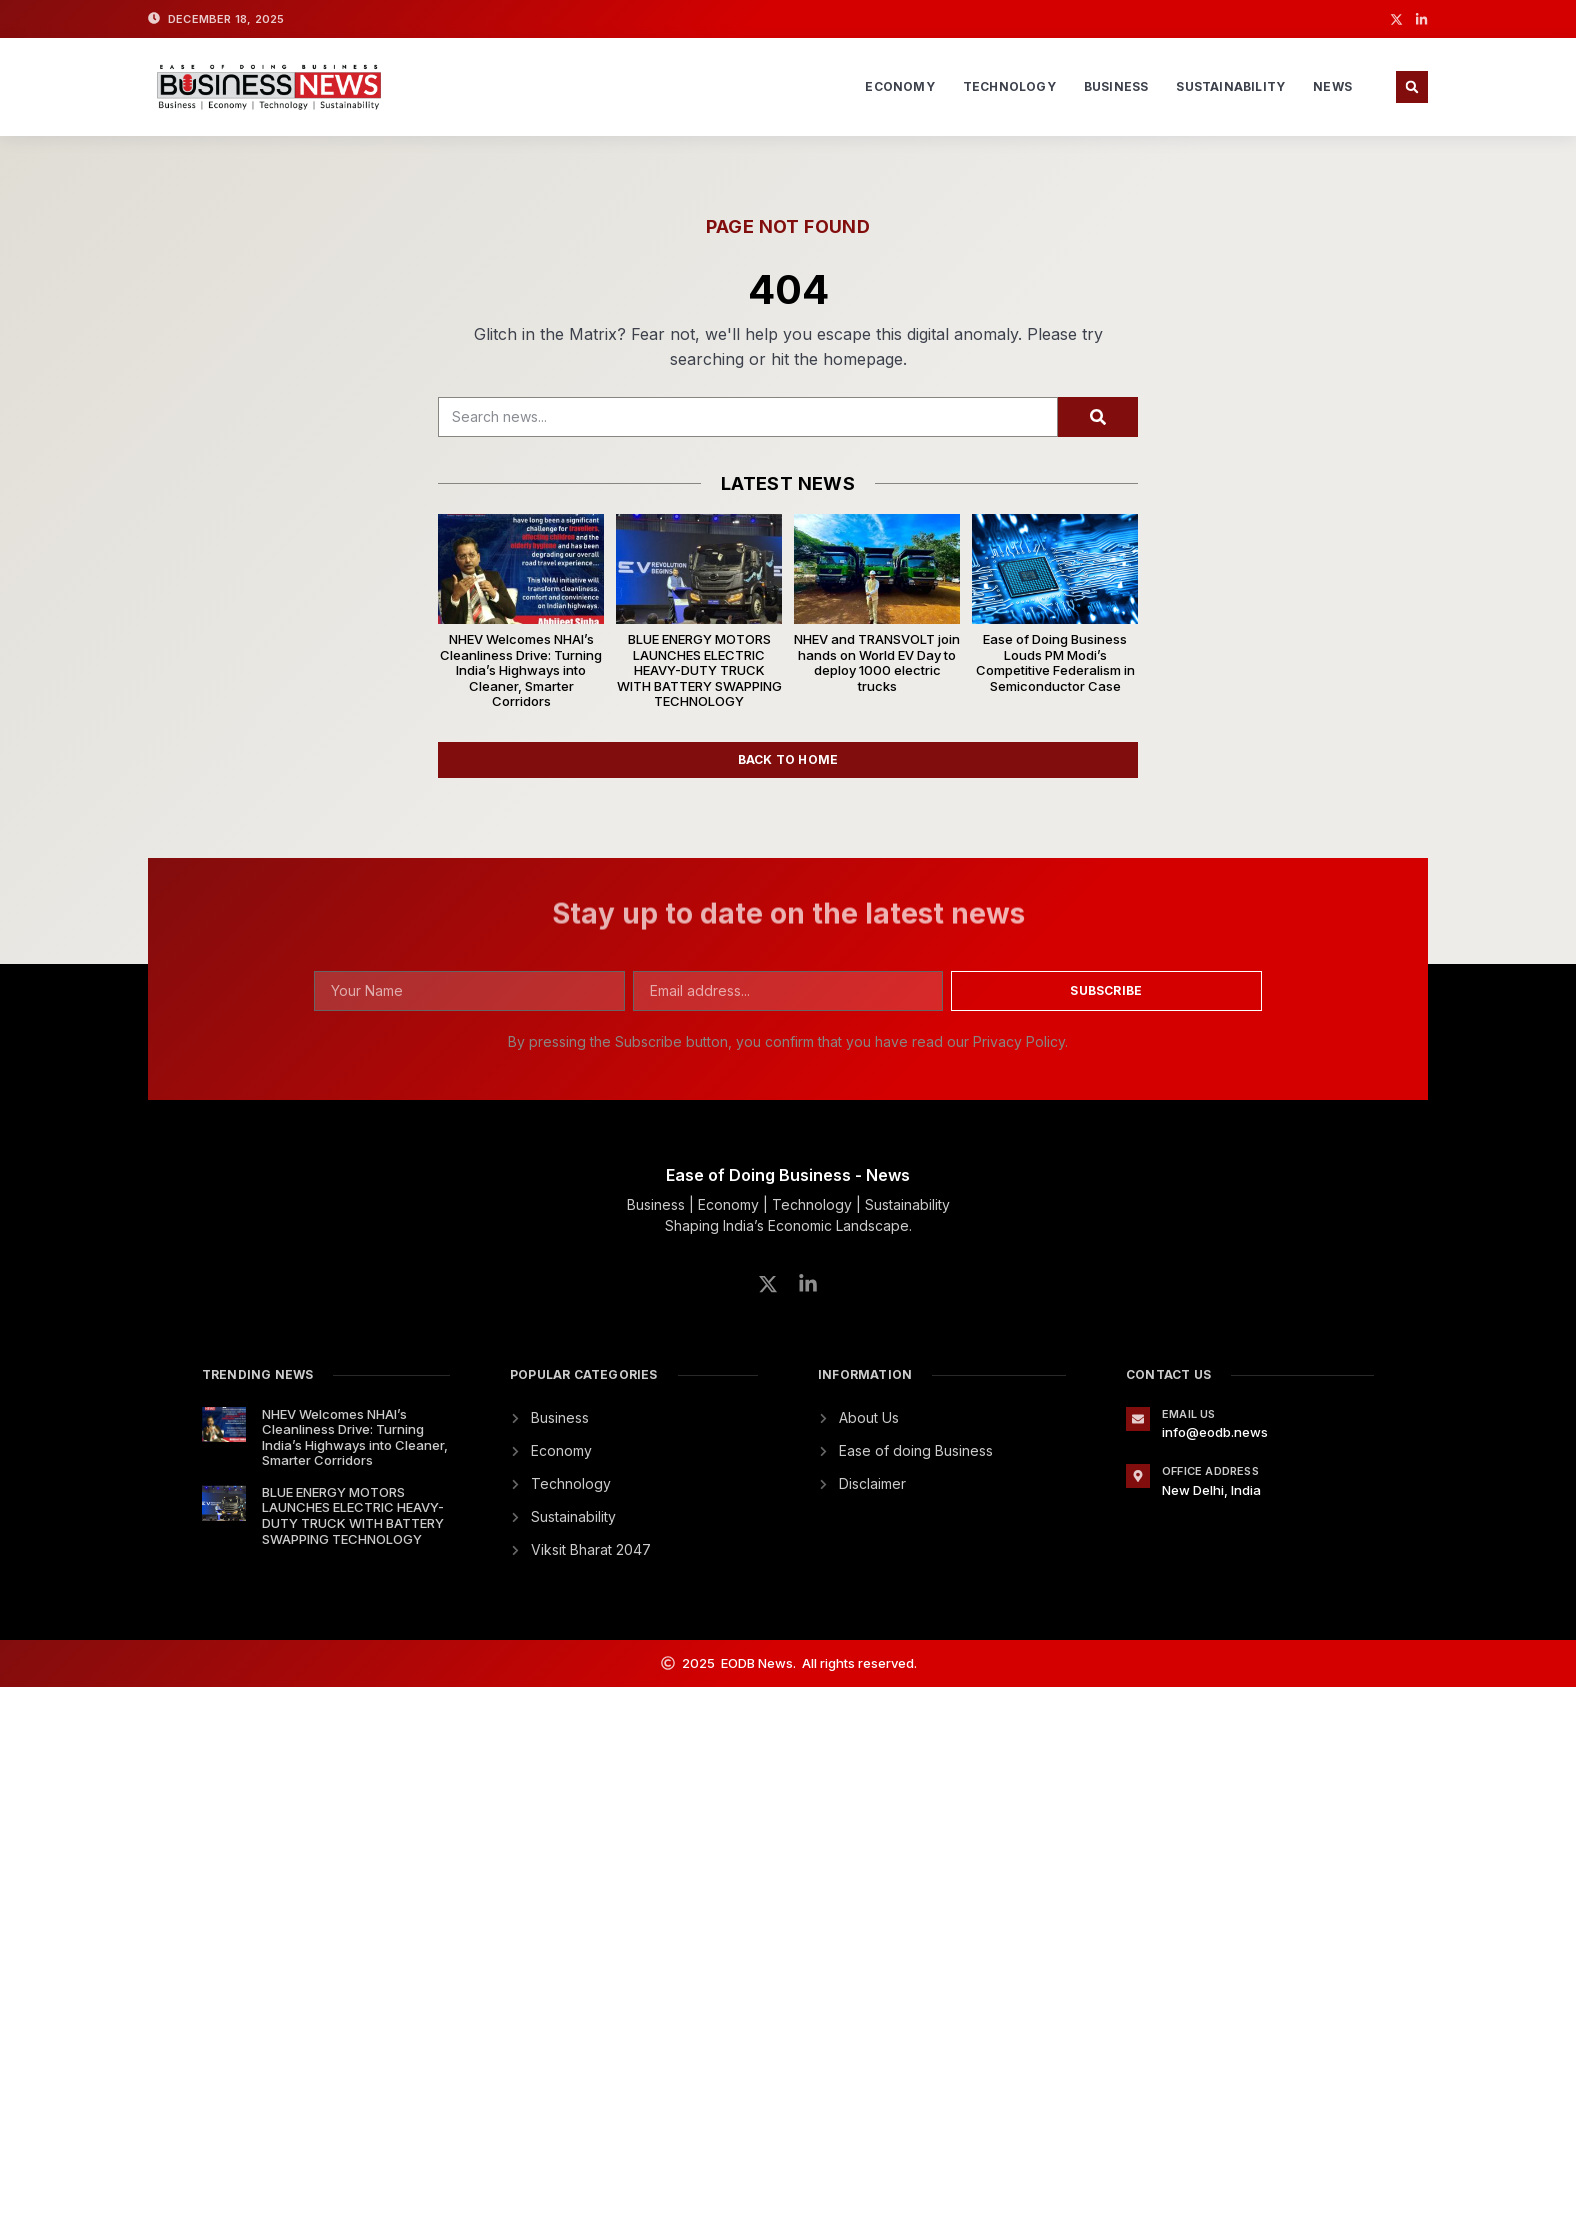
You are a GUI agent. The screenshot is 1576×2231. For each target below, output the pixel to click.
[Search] (1098, 417)
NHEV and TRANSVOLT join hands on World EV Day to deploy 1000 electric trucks (877, 662)
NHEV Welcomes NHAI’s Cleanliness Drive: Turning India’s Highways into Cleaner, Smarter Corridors (521, 670)
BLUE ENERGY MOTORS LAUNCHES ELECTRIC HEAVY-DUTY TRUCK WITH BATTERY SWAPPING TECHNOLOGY (699, 670)
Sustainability (1230, 86)
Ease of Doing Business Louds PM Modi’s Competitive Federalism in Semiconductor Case (1055, 662)
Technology (1009, 86)
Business (1116, 86)
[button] (1412, 87)
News (1332, 86)
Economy (899, 86)
